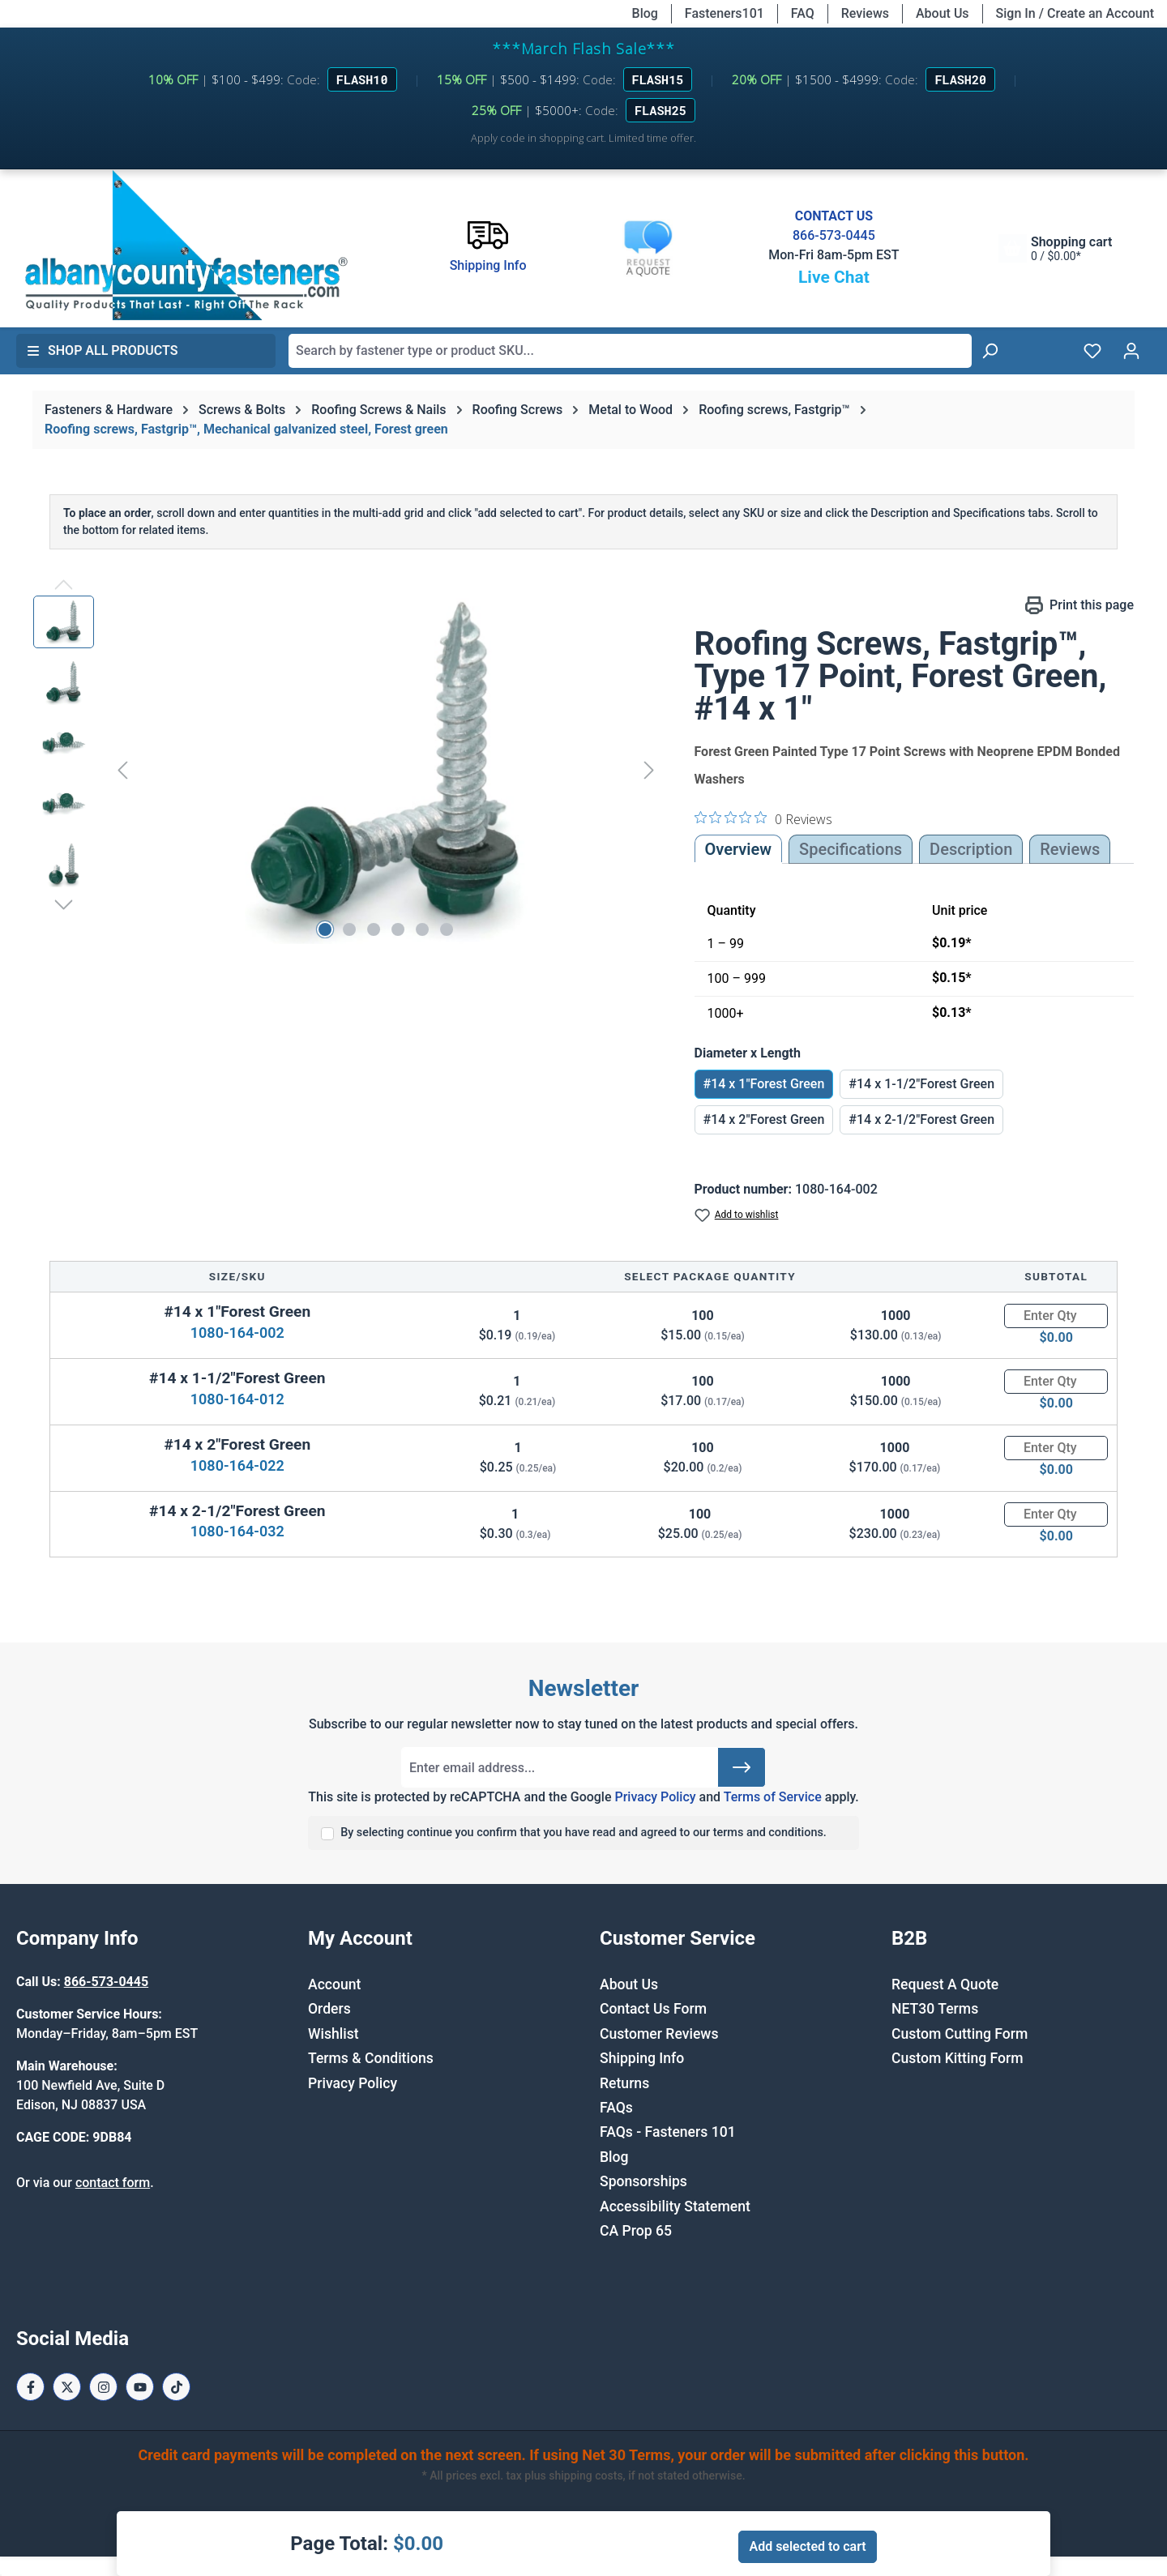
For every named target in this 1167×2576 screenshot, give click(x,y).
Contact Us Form (653, 2009)
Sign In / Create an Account (1075, 13)
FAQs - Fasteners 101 (668, 2132)
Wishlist (333, 2034)
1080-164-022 (237, 1465)
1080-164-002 (237, 1332)
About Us (942, 13)
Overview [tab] (738, 849)
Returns (624, 2083)
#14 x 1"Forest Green (764, 1083)
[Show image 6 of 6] (446, 929)
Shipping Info (642, 2058)
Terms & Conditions (371, 2058)
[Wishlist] (1092, 351)
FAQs (616, 2108)
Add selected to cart (807, 2546)
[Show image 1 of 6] (324, 929)
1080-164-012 (237, 1399)
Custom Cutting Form (959, 2034)
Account (334, 1984)
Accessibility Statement (675, 2206)
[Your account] (1131, 351)
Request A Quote (944, 1984)
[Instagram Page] (103, 2387)
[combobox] (630, 351)
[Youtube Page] (140, 2387)
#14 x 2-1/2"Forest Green (921, 1119)
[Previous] (122, 769)
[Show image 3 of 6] (373, 929)
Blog (645, 13)
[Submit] (741, 1767)
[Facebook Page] (30, 2387)
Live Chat (834, 277)
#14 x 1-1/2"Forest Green (921, 1083)
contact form (112, 2182)
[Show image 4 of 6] (397, 929)
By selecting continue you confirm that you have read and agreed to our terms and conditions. (583, 1832)
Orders (329, 2009)
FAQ (802, 13)
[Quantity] (1056, 1316)
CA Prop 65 (636, 2231)
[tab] (971, 849)
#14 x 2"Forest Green (764, 1119)
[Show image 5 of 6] (422, 929)
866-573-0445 (834, 235)
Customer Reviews (659, 2034)
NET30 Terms (934, 2009)
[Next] (649, 769)
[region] (347, 770)
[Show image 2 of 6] (349, 929)
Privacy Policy (654, 1797)
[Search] (989, 351)
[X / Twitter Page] (67, 2387)
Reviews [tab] (1070, 849)
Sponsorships (643, 2181)
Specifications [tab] (850, 849)
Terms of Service (773, 1797)
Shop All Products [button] (102, 350)
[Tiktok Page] (176, 2387)
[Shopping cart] (1055, 248)
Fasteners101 (724, 13)
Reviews (865, 13)
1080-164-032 (237, 1531)
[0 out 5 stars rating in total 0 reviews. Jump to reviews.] (763, 818)
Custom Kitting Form (957, 2058)
